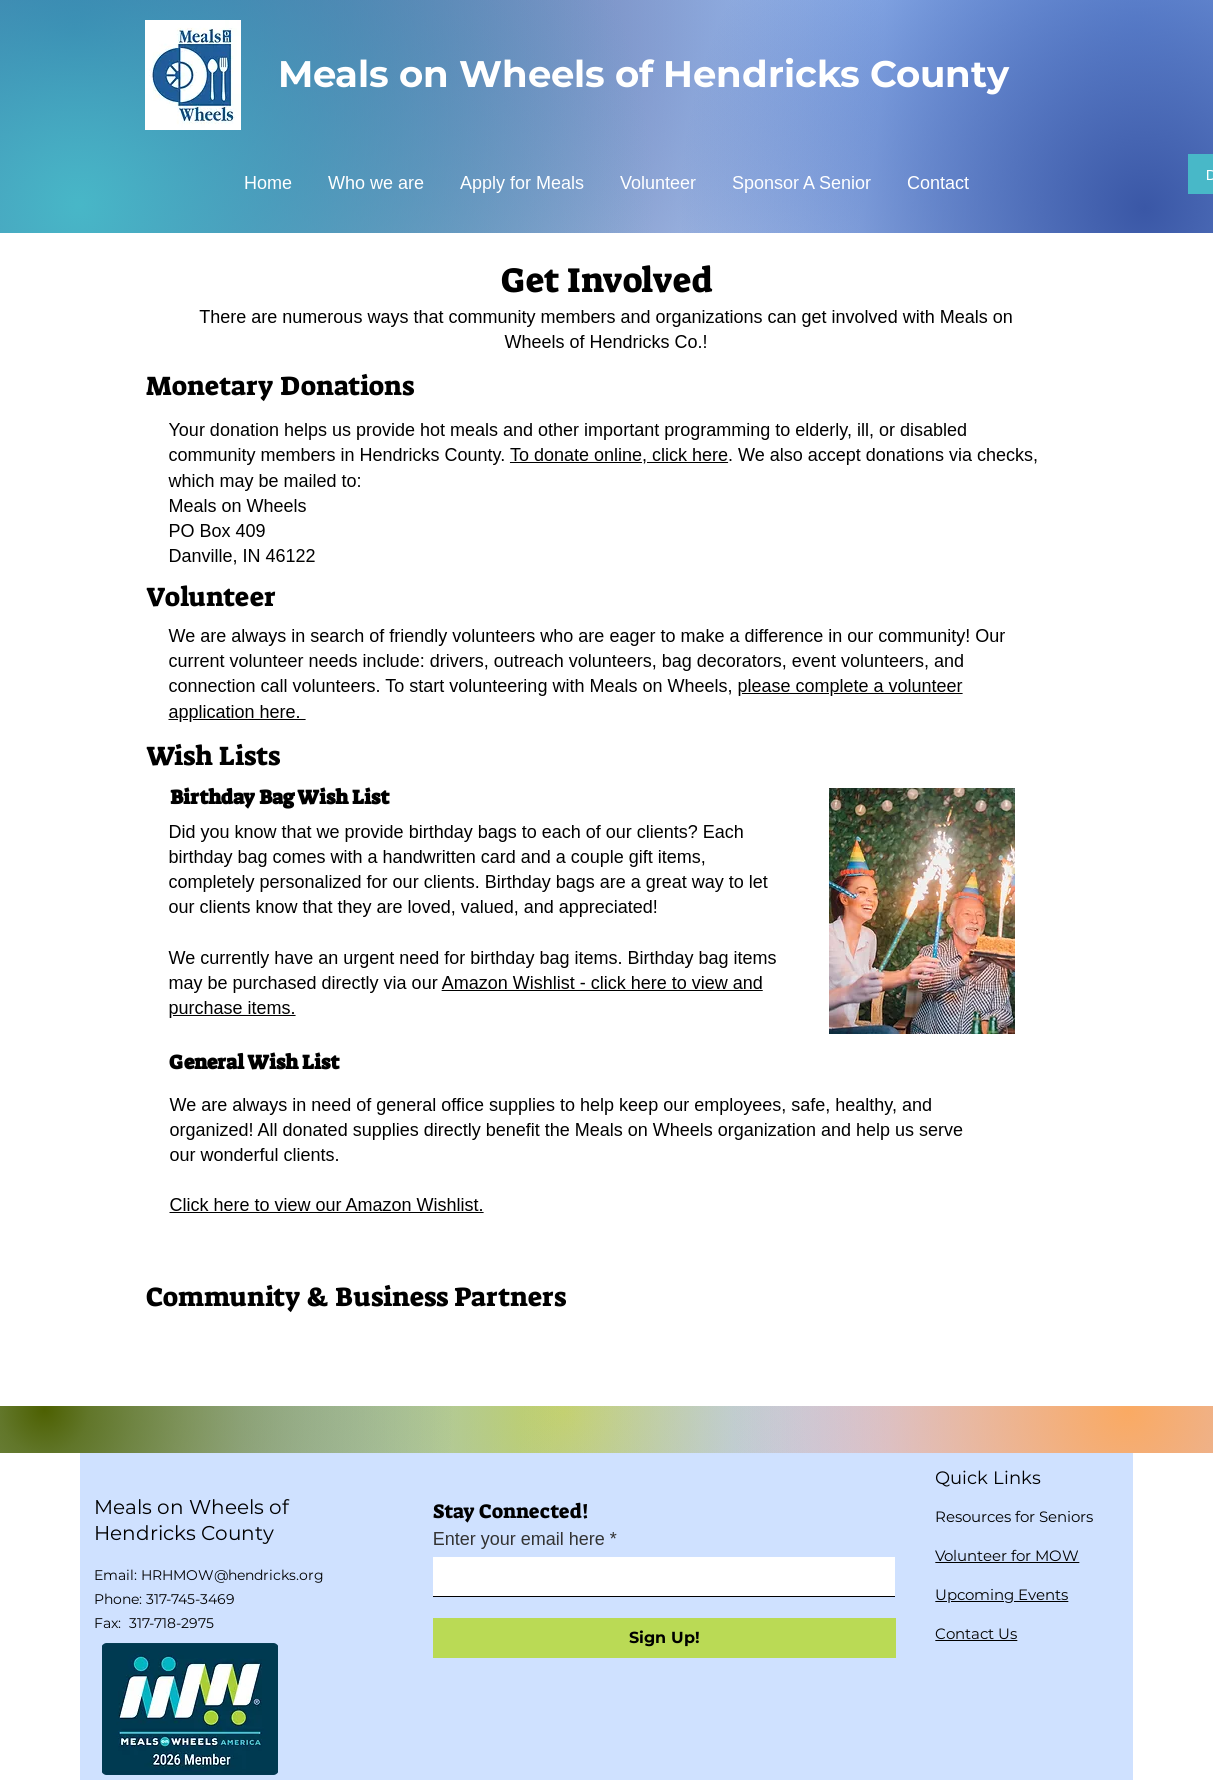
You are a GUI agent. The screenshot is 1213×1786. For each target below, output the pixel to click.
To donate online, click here (619, 455)
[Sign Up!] (664, 1638)
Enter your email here (519, 1539)
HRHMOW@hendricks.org (232, 1575)
